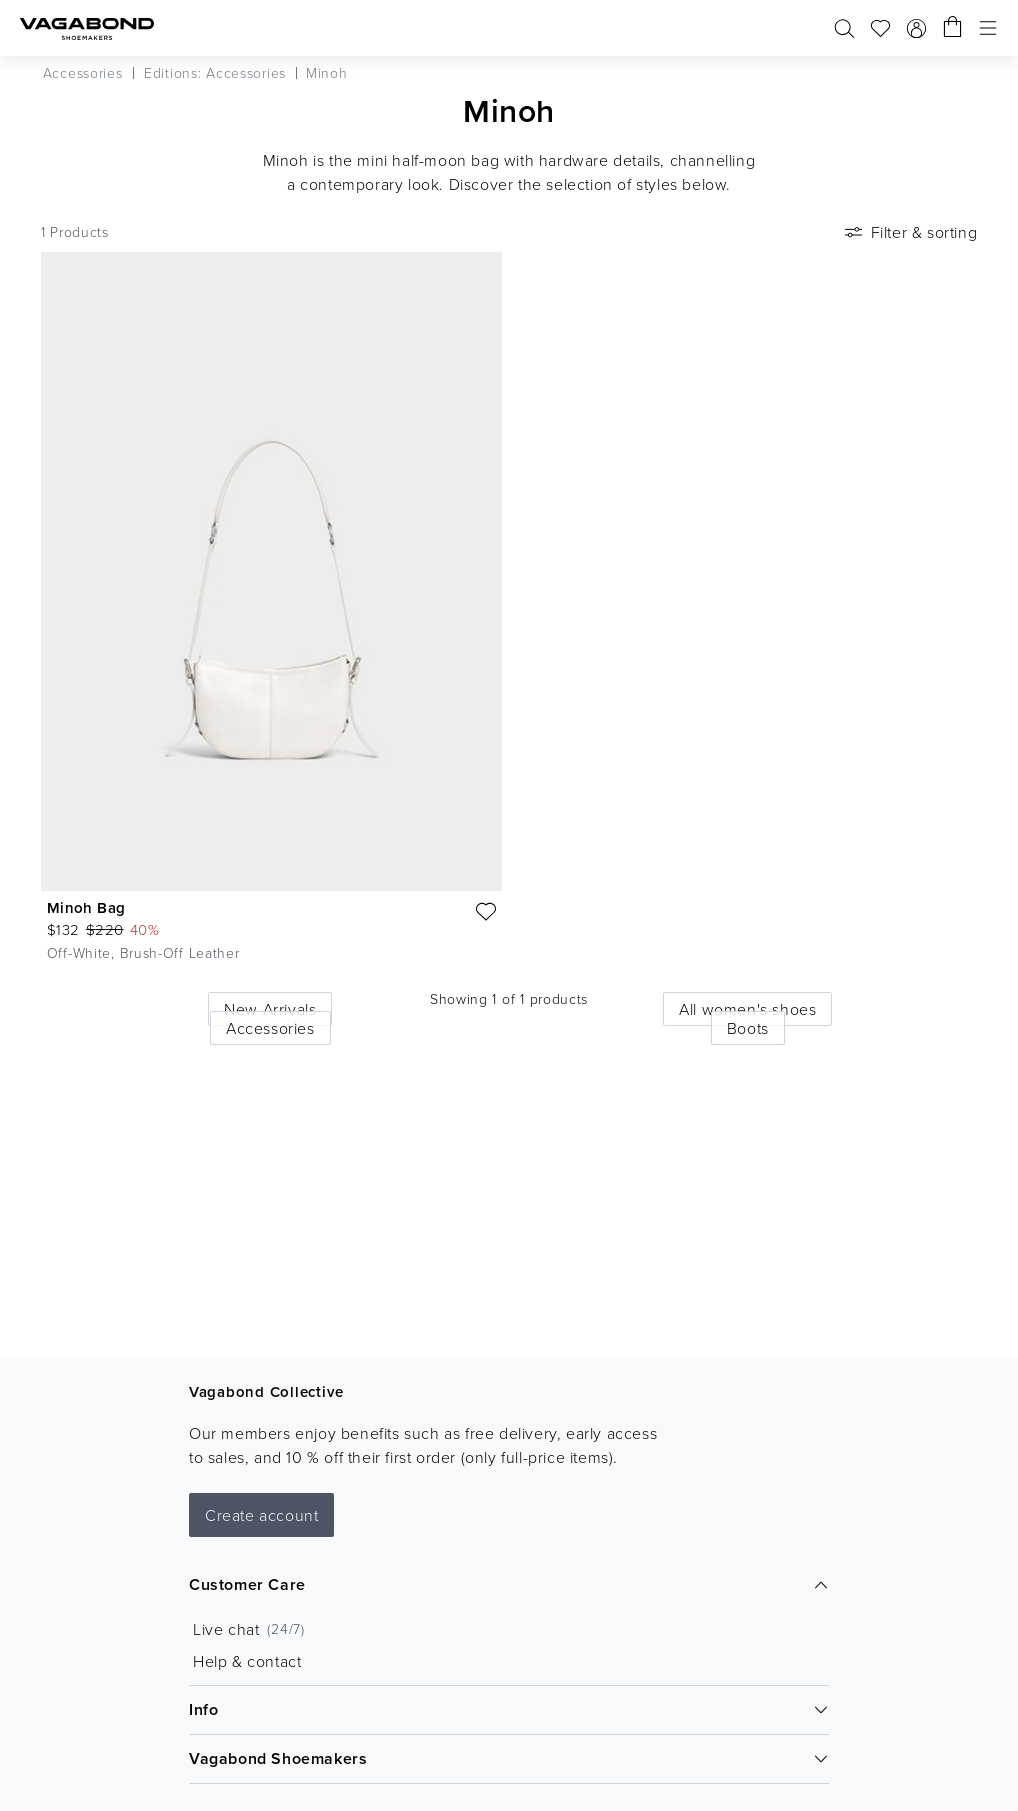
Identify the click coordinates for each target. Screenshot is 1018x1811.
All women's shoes (747, 1009)
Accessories (270, 1028)
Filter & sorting (909, 232)
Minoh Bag (86, 907)
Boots (748, 1028)
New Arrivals (270, 1009)
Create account (261, 1515)
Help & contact (247, 1661)
